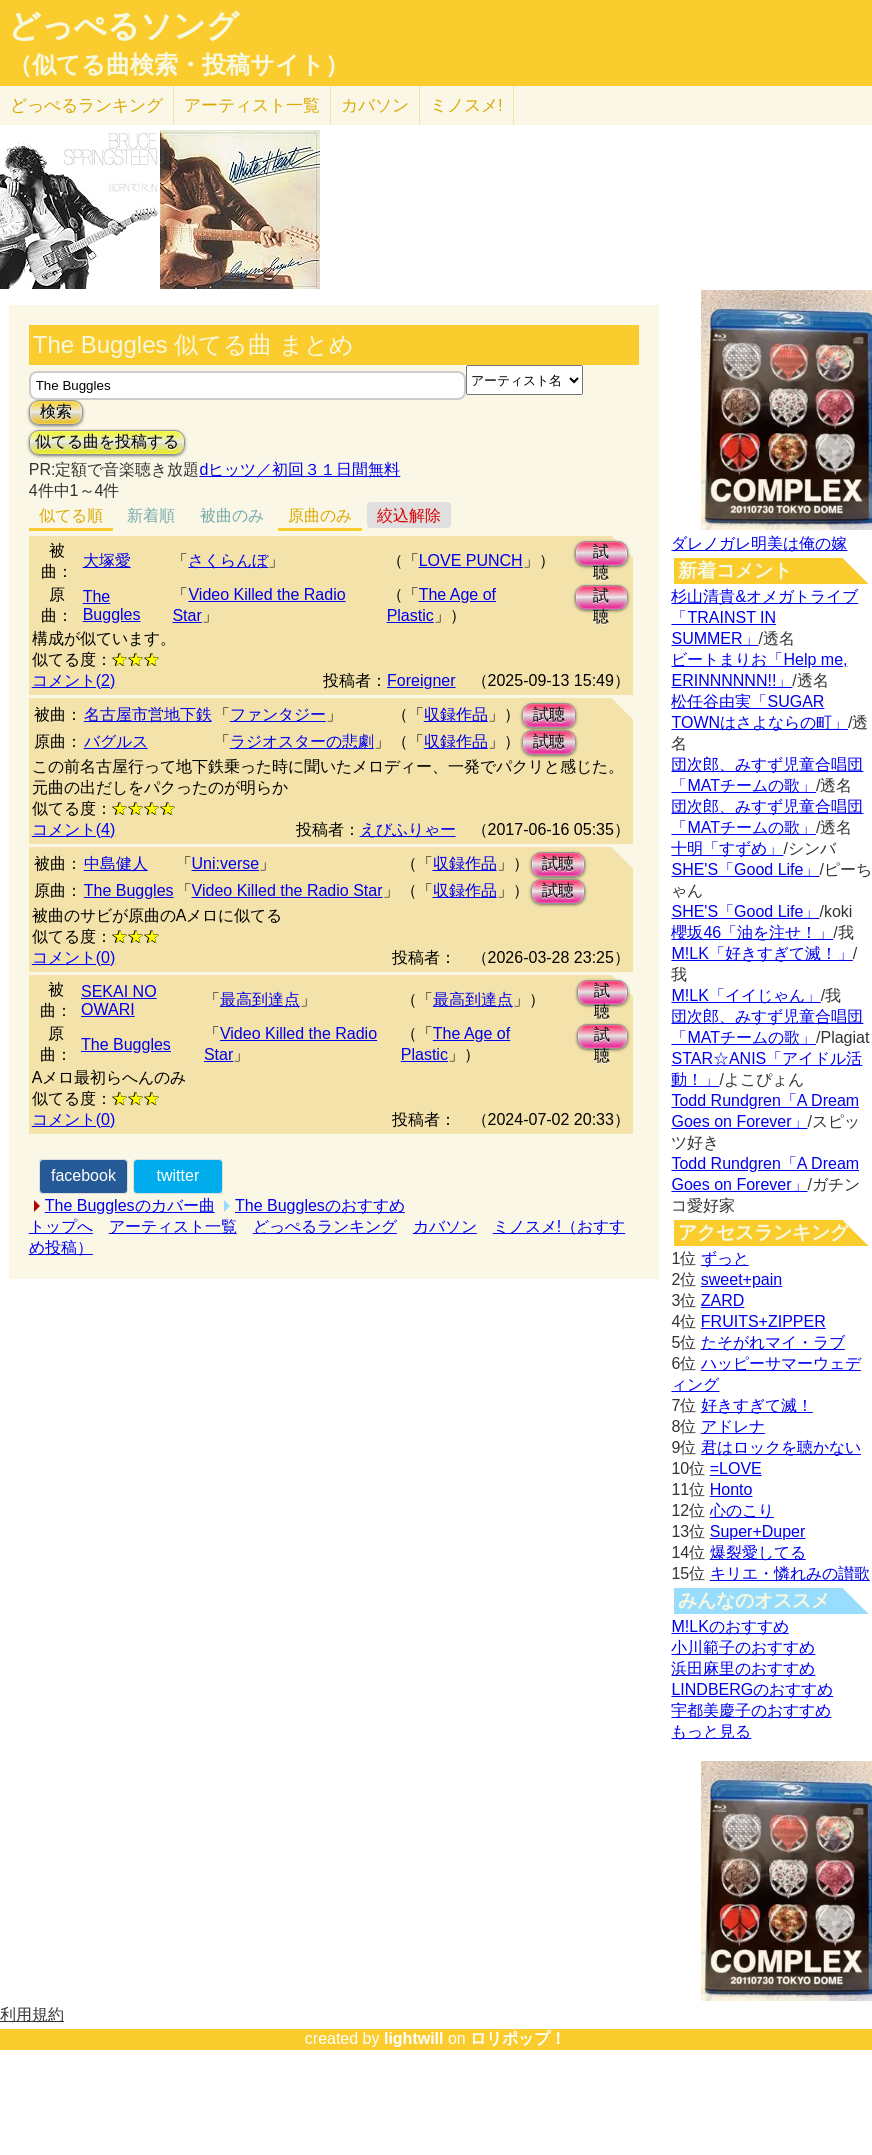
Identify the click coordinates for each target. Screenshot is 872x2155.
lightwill (414, 2038)
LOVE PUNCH (471, 560)
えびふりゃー (408, 829)
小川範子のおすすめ (743, 1647)
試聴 (601, 554)
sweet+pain (741, 1279)
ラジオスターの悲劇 (302, 741)
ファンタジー (278, 714)
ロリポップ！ (518, 2038)
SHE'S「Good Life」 (745, 869)
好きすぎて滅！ (757, 1405)
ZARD (723, 1300)
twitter (178, 1175)
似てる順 (71, 515)
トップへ (61, 1226)
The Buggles (112, 605)
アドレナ (733, 1426)
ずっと (725, 1258)
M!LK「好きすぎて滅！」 (761, 953)
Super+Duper (758, 1531)
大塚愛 (107, 560)
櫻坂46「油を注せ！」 (752, 932)
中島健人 (116, 863)
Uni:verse (226, 863)
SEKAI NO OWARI (119, 1000)
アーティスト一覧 (173, 1226)
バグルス (116, 741)
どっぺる (86, 105)
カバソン (375, 105)
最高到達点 (260, 999)
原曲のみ (320, 515)
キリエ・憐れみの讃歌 (790, 1573)
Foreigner (421, 680)
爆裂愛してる (758, 1552)
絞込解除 (409, 515)
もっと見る (711, 1731)
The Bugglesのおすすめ (320, 1205)
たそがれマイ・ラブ (773, 1342)
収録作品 (456, 714)
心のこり (742, 1510)
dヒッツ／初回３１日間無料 (299, 469)
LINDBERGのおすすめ (752, 1689)
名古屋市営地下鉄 (148, 714)
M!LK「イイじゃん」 (745, 995)
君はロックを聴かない (781, 1447)
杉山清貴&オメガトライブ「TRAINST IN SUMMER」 (764, 617)
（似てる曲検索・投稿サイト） (178, 65)
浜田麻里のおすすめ (743, 1668)
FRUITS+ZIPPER (763, 1321)
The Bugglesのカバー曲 (130, 1205)
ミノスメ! (466, 105)
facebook (83, 1175)
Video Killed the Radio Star (287, 890)
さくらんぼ (228, 560)
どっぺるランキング (325, 1226)
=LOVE (736, 1468)
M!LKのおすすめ (729, 1626)
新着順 (151, 515)
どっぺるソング (123, 26)
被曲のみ (232, 515)
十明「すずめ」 (727, 848)
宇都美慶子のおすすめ (751, 1710)
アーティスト (252, 105)
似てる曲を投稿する (107, 441)
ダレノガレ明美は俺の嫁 (759, 543)
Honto (731, 1489)
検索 (56, 411)
